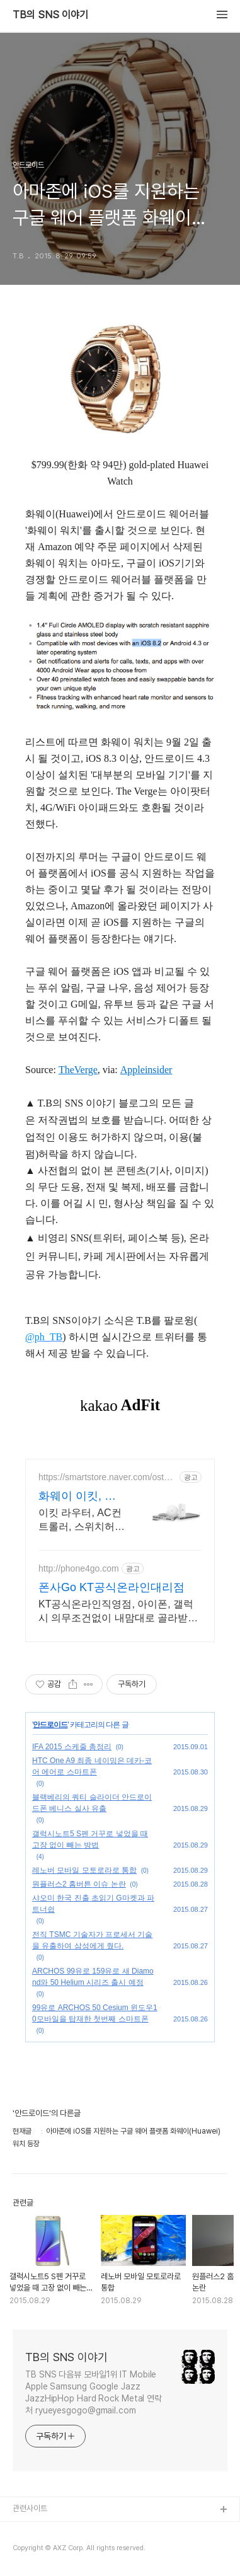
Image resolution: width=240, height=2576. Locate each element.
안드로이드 (50, 1724)
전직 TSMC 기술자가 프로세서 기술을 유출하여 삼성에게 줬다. (92, 1940)
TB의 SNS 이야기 (50, 15)
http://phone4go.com (78, 1568)
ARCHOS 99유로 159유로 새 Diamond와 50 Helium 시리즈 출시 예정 (93, 1977)
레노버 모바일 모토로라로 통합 (84, 1870)
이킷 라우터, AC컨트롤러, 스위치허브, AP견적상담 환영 (80, 1520)
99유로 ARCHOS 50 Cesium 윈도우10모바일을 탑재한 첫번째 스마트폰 (94, 2013)
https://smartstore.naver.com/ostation (105, 1477)
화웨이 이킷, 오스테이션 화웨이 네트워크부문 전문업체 (79, 1497)
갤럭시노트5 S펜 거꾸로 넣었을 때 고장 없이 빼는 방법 (90, 1839)
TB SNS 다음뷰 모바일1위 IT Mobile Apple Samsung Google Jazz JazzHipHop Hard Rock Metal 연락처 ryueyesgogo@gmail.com (93, 2392)
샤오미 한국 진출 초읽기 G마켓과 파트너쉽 (93, 1904)
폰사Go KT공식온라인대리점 (111, 1587)
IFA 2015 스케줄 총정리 (71, 1746)
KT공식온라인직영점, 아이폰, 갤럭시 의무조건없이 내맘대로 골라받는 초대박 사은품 (118, 1612)
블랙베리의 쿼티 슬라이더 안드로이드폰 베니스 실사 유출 (92, 1803)
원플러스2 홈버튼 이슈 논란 (79, 1884)
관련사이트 (30, 2508)
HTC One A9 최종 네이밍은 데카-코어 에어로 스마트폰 (92, 1766)
